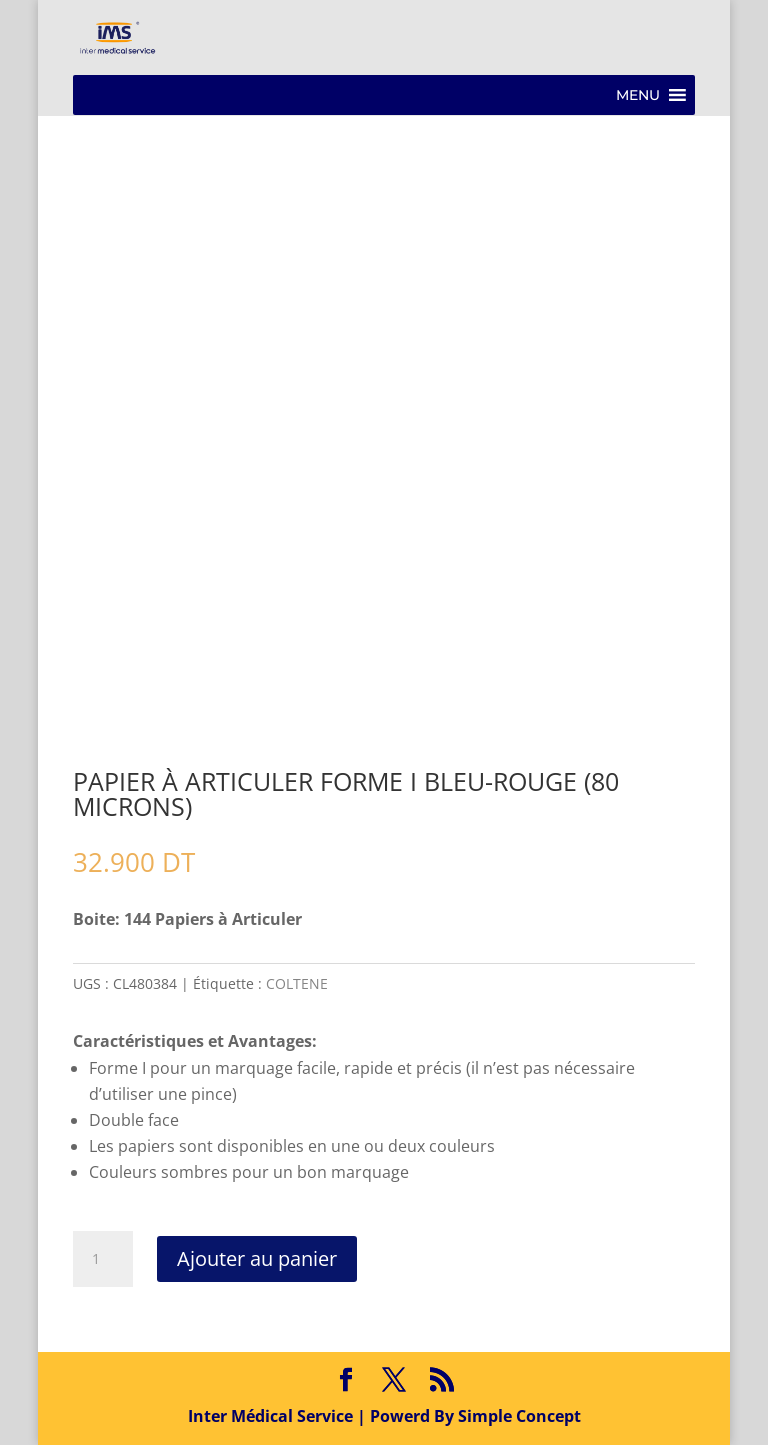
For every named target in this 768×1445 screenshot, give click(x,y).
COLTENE (297, 983)
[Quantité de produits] (103, 1259)
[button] (638, 95)
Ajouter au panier (257, 1258)
